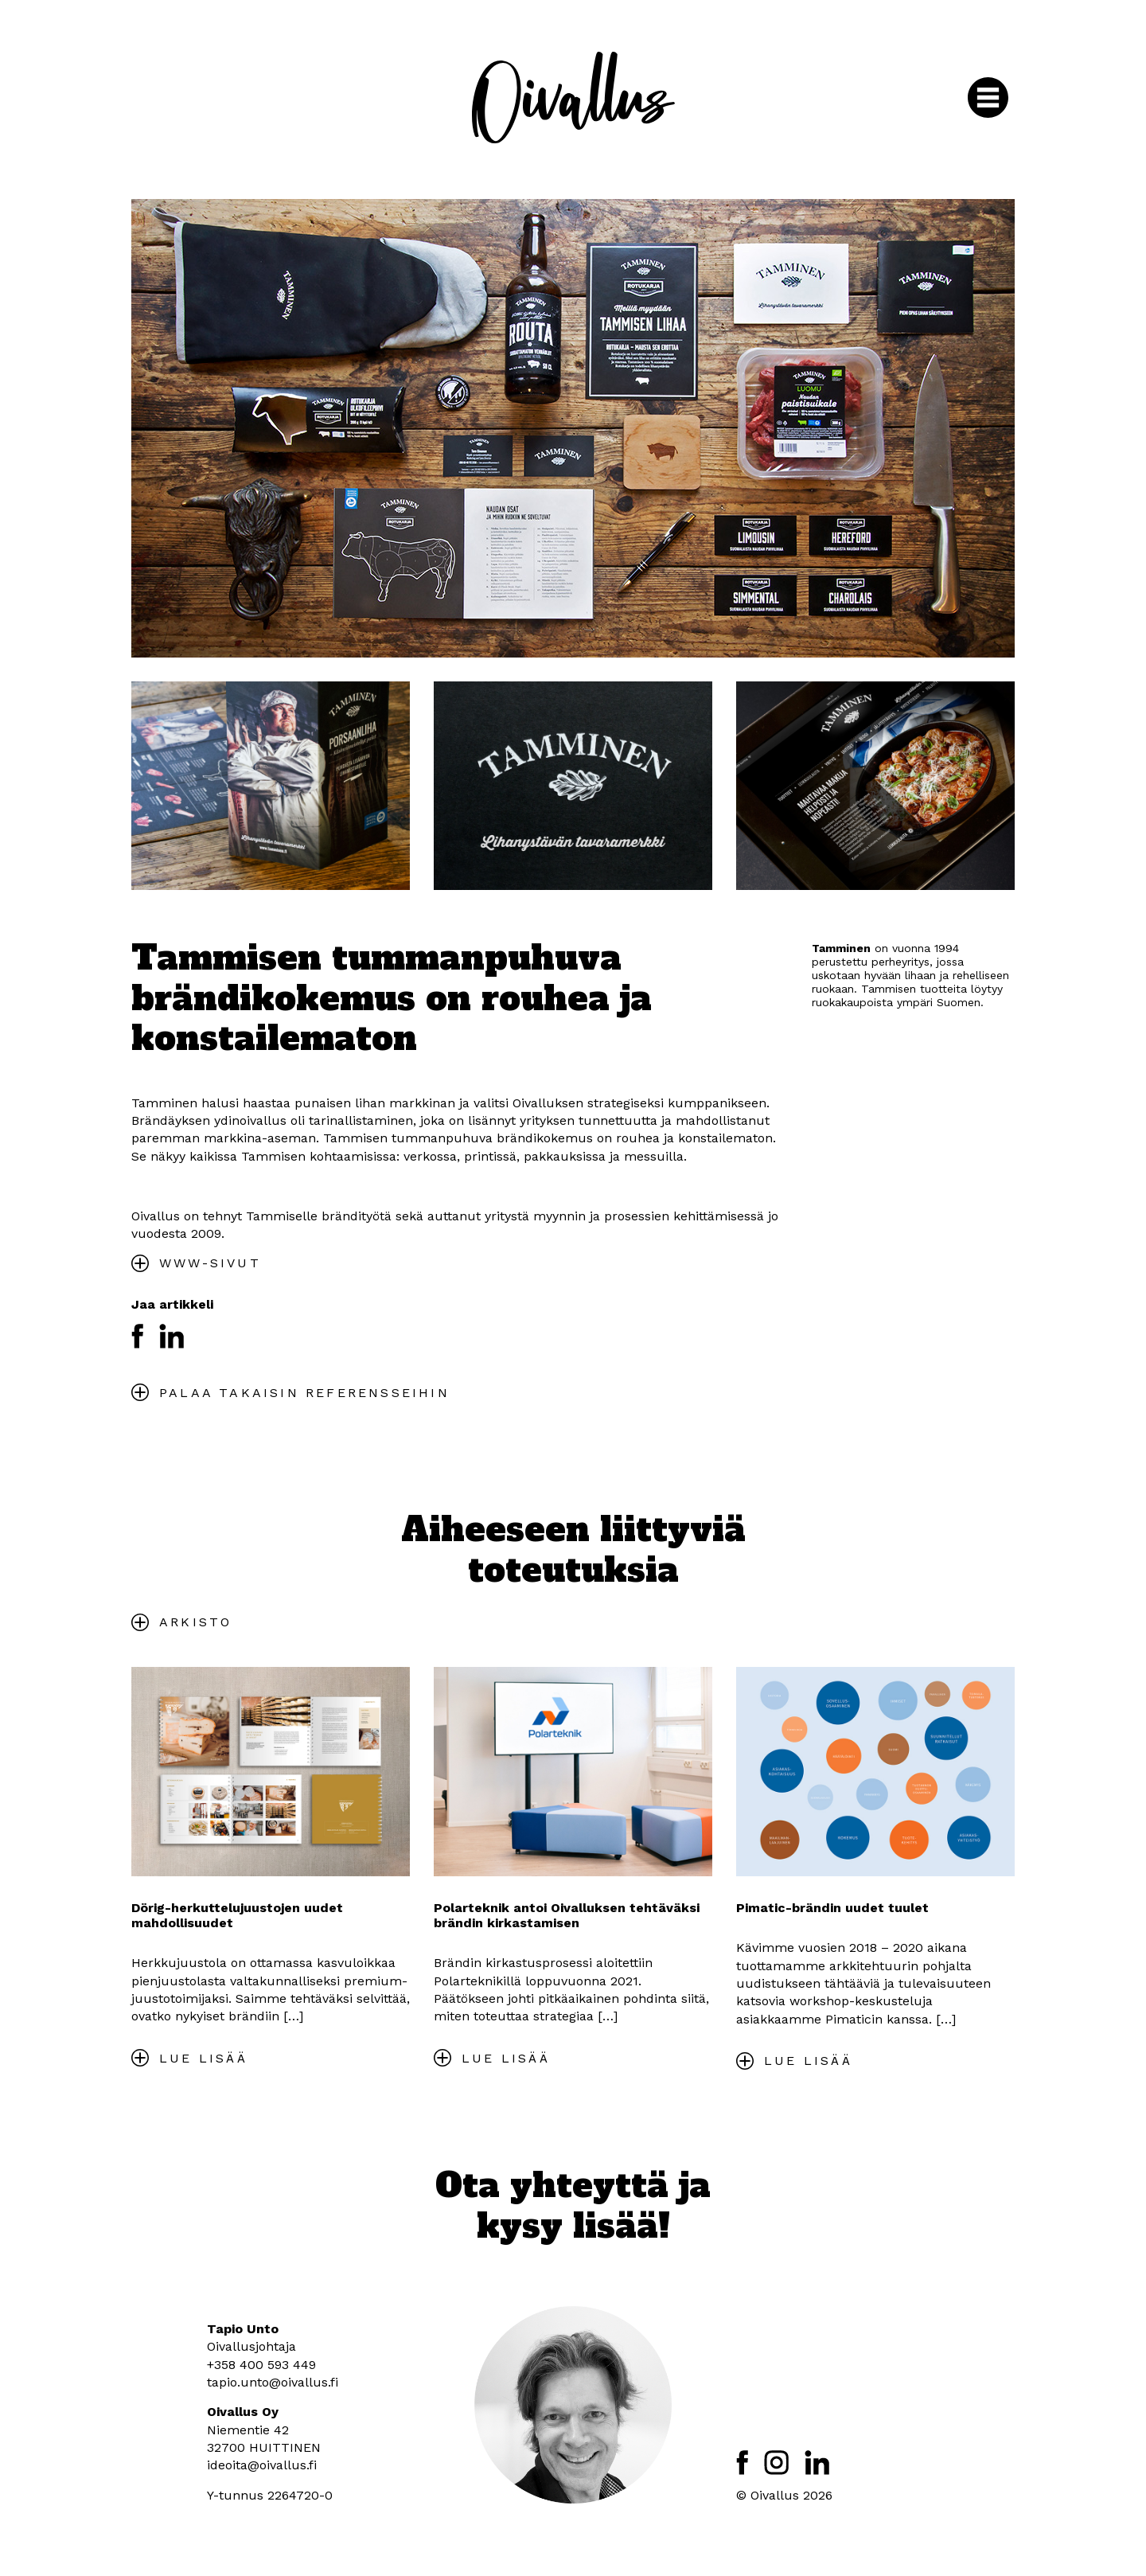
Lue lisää (203, 2058)
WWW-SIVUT (210, 1262)
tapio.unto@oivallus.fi (272, 2382)
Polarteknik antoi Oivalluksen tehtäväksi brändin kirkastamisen (567, 1915)
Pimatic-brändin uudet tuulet (832, 1907)
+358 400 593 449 (261, 2364)
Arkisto (195, 1622)
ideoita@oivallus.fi (262, 2465)
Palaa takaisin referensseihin (304, 1392)
